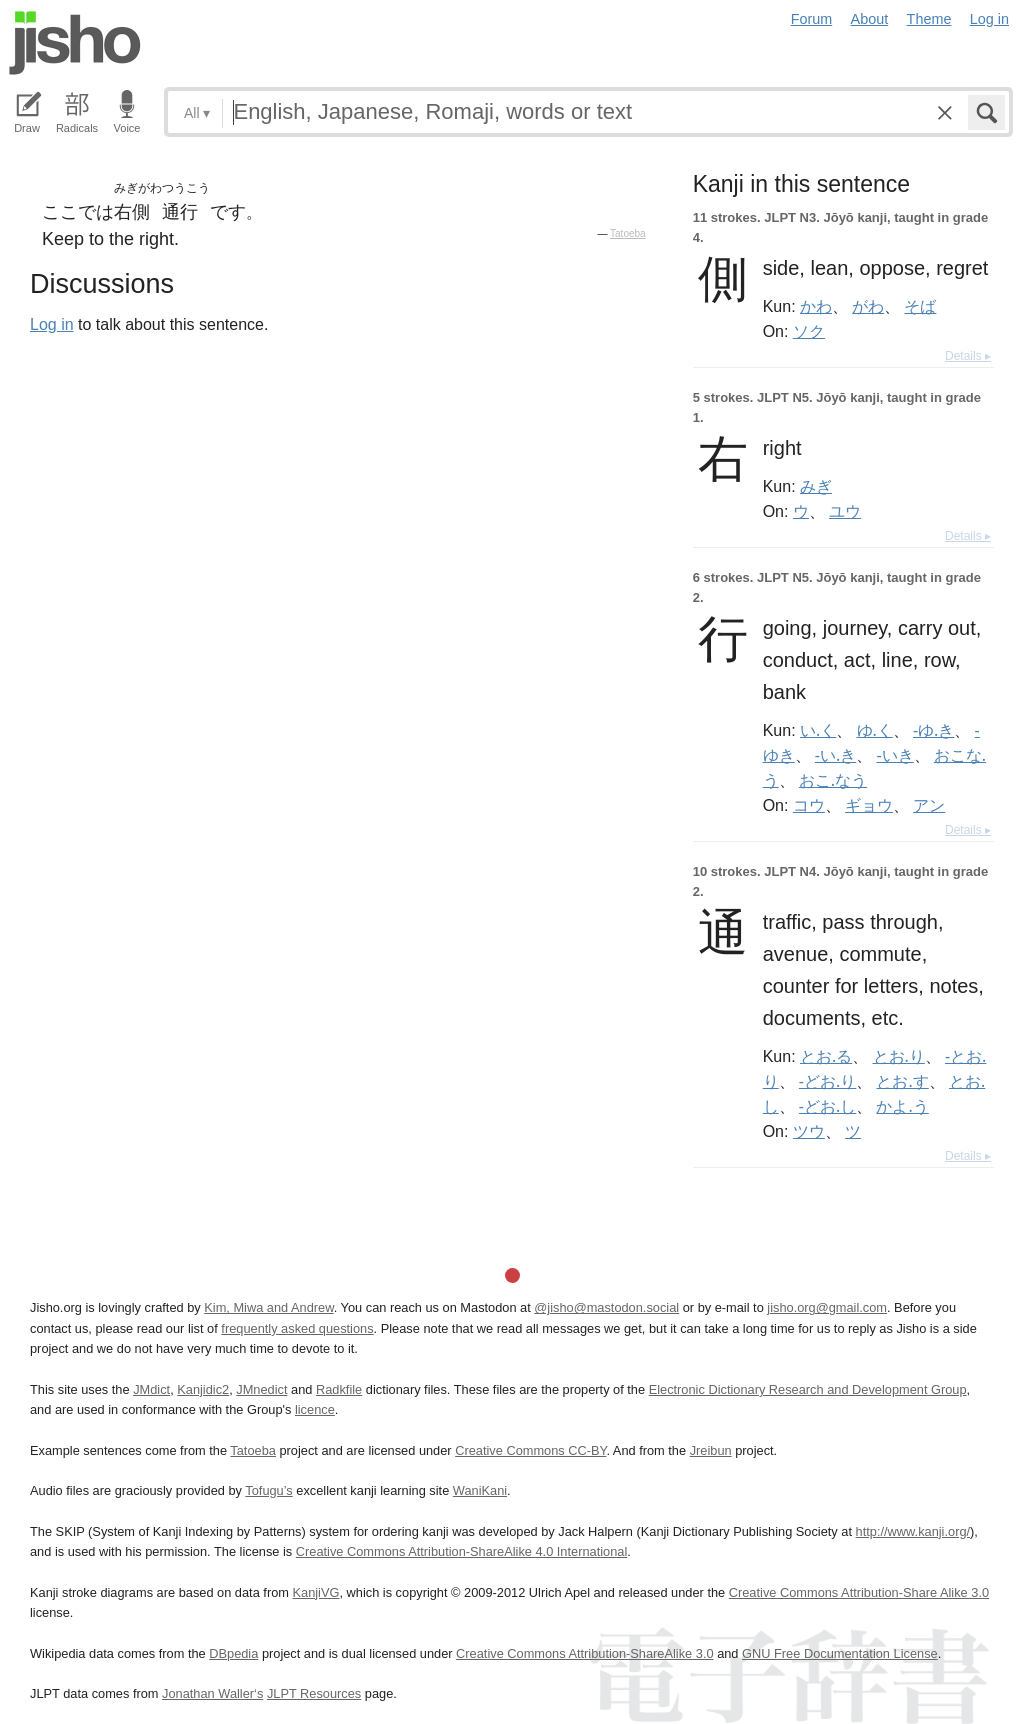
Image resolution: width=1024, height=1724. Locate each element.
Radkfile (339, 1389)
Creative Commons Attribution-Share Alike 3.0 (859, 1592)
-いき (894, 755)
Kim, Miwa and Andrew (268, 1307)
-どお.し (827, 1106)
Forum (812, 19)
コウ (809, 805)
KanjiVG (315, 1592)
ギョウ (869, 805)
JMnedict (261, 1389)
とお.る (826, 1056)
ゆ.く (875, 730)
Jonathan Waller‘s (212, 1693)
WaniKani (480, 1490)
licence (315, 1409)
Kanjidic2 (203, 1389)
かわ (816, 306)
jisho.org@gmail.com (827, 1307)
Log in (989, 19)
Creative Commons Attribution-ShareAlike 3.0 (584, 1653)
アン (929, 805)
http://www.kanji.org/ (913, 1531)
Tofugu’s (268, 1490)
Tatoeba (628, 233)
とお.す (902, 1081)
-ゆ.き (933, 730)
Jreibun (711, 1450)
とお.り (899, 1056)
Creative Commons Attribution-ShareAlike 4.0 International (461, 1551)
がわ (868, 306)
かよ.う (902, 1106)
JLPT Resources (314, 1693)
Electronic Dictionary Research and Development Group (808, 1389)
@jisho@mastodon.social (606, 1307)
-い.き (835, 755)
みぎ (816, 486)
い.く (818, 730)
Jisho (75, 43)
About (870, 19)
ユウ (845, 511)
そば (920, 306)
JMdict (151, 1389)
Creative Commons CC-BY (530, 1450)
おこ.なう (833, 780)
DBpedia (233, 1653)
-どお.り (827, 1081)
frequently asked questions (297, 1328)
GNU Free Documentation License (840, 1653)
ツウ (809, 1131)
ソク (809, 331)
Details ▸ (968, 356)
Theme (929, 19)
